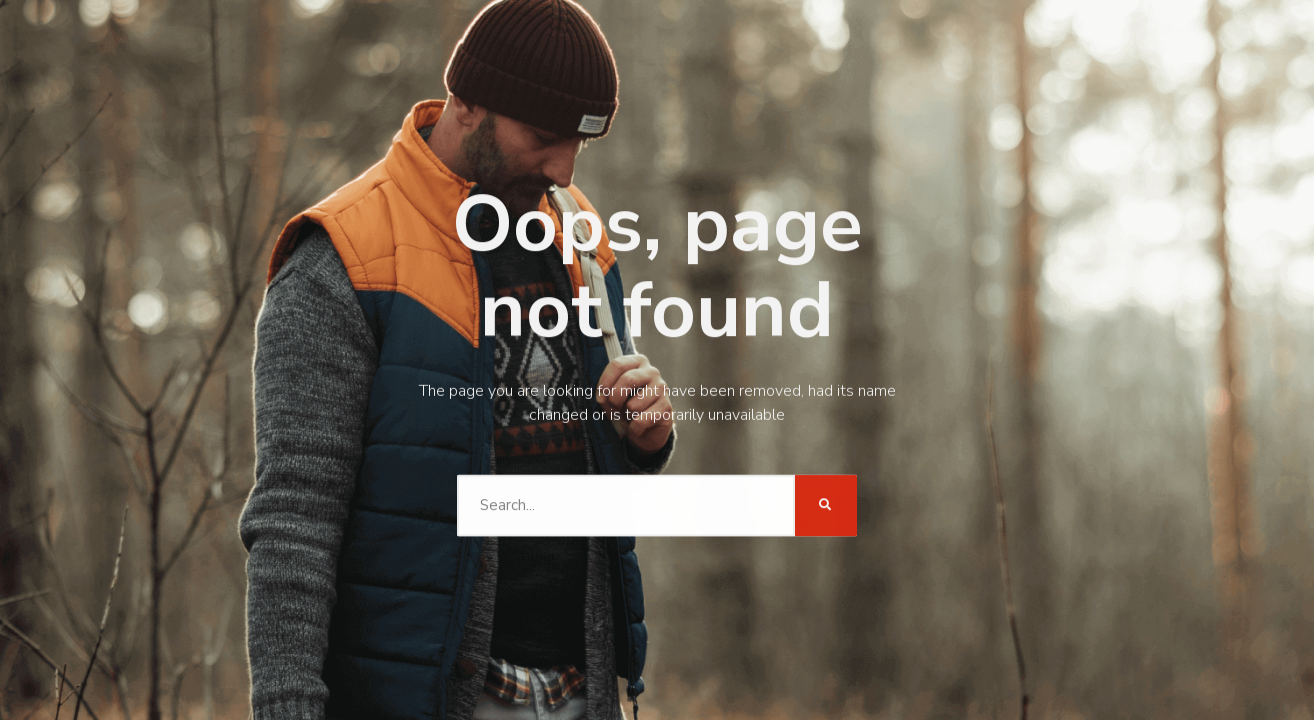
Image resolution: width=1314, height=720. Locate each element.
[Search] (822, 457)
